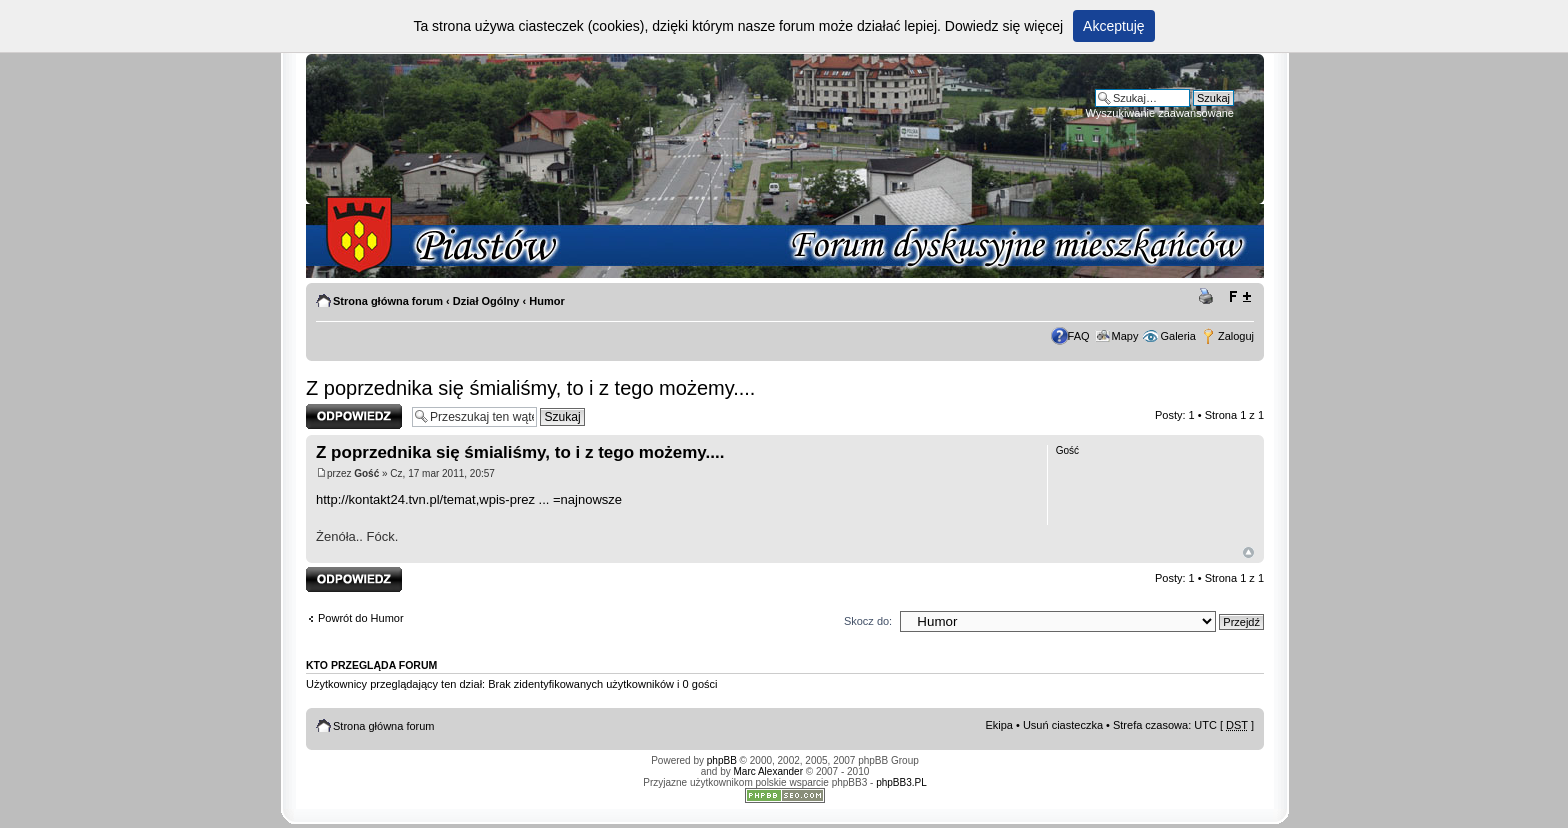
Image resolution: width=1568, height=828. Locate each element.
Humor (546, 301)
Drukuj (1209, 297)
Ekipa (999, 725)
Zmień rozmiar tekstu (1239, 297)
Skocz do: (868, 621)
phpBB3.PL (901, 782)
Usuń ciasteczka (1063, 725)
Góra (1248, 552)
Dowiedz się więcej (1004, 26)
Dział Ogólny (486, 301)
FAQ (1079, 336)
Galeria (1177, 336)
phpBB (722, 760)
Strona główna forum (388, 301)
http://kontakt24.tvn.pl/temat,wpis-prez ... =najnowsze (469, 499)
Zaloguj (1236, 336)
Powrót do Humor (361, 618)
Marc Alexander (768, 771)
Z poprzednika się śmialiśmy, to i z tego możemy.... (530, 388)
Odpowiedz (354, 416)
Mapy (1125, 336)
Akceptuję (1113, 26)
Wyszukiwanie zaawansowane (1160, 113)
